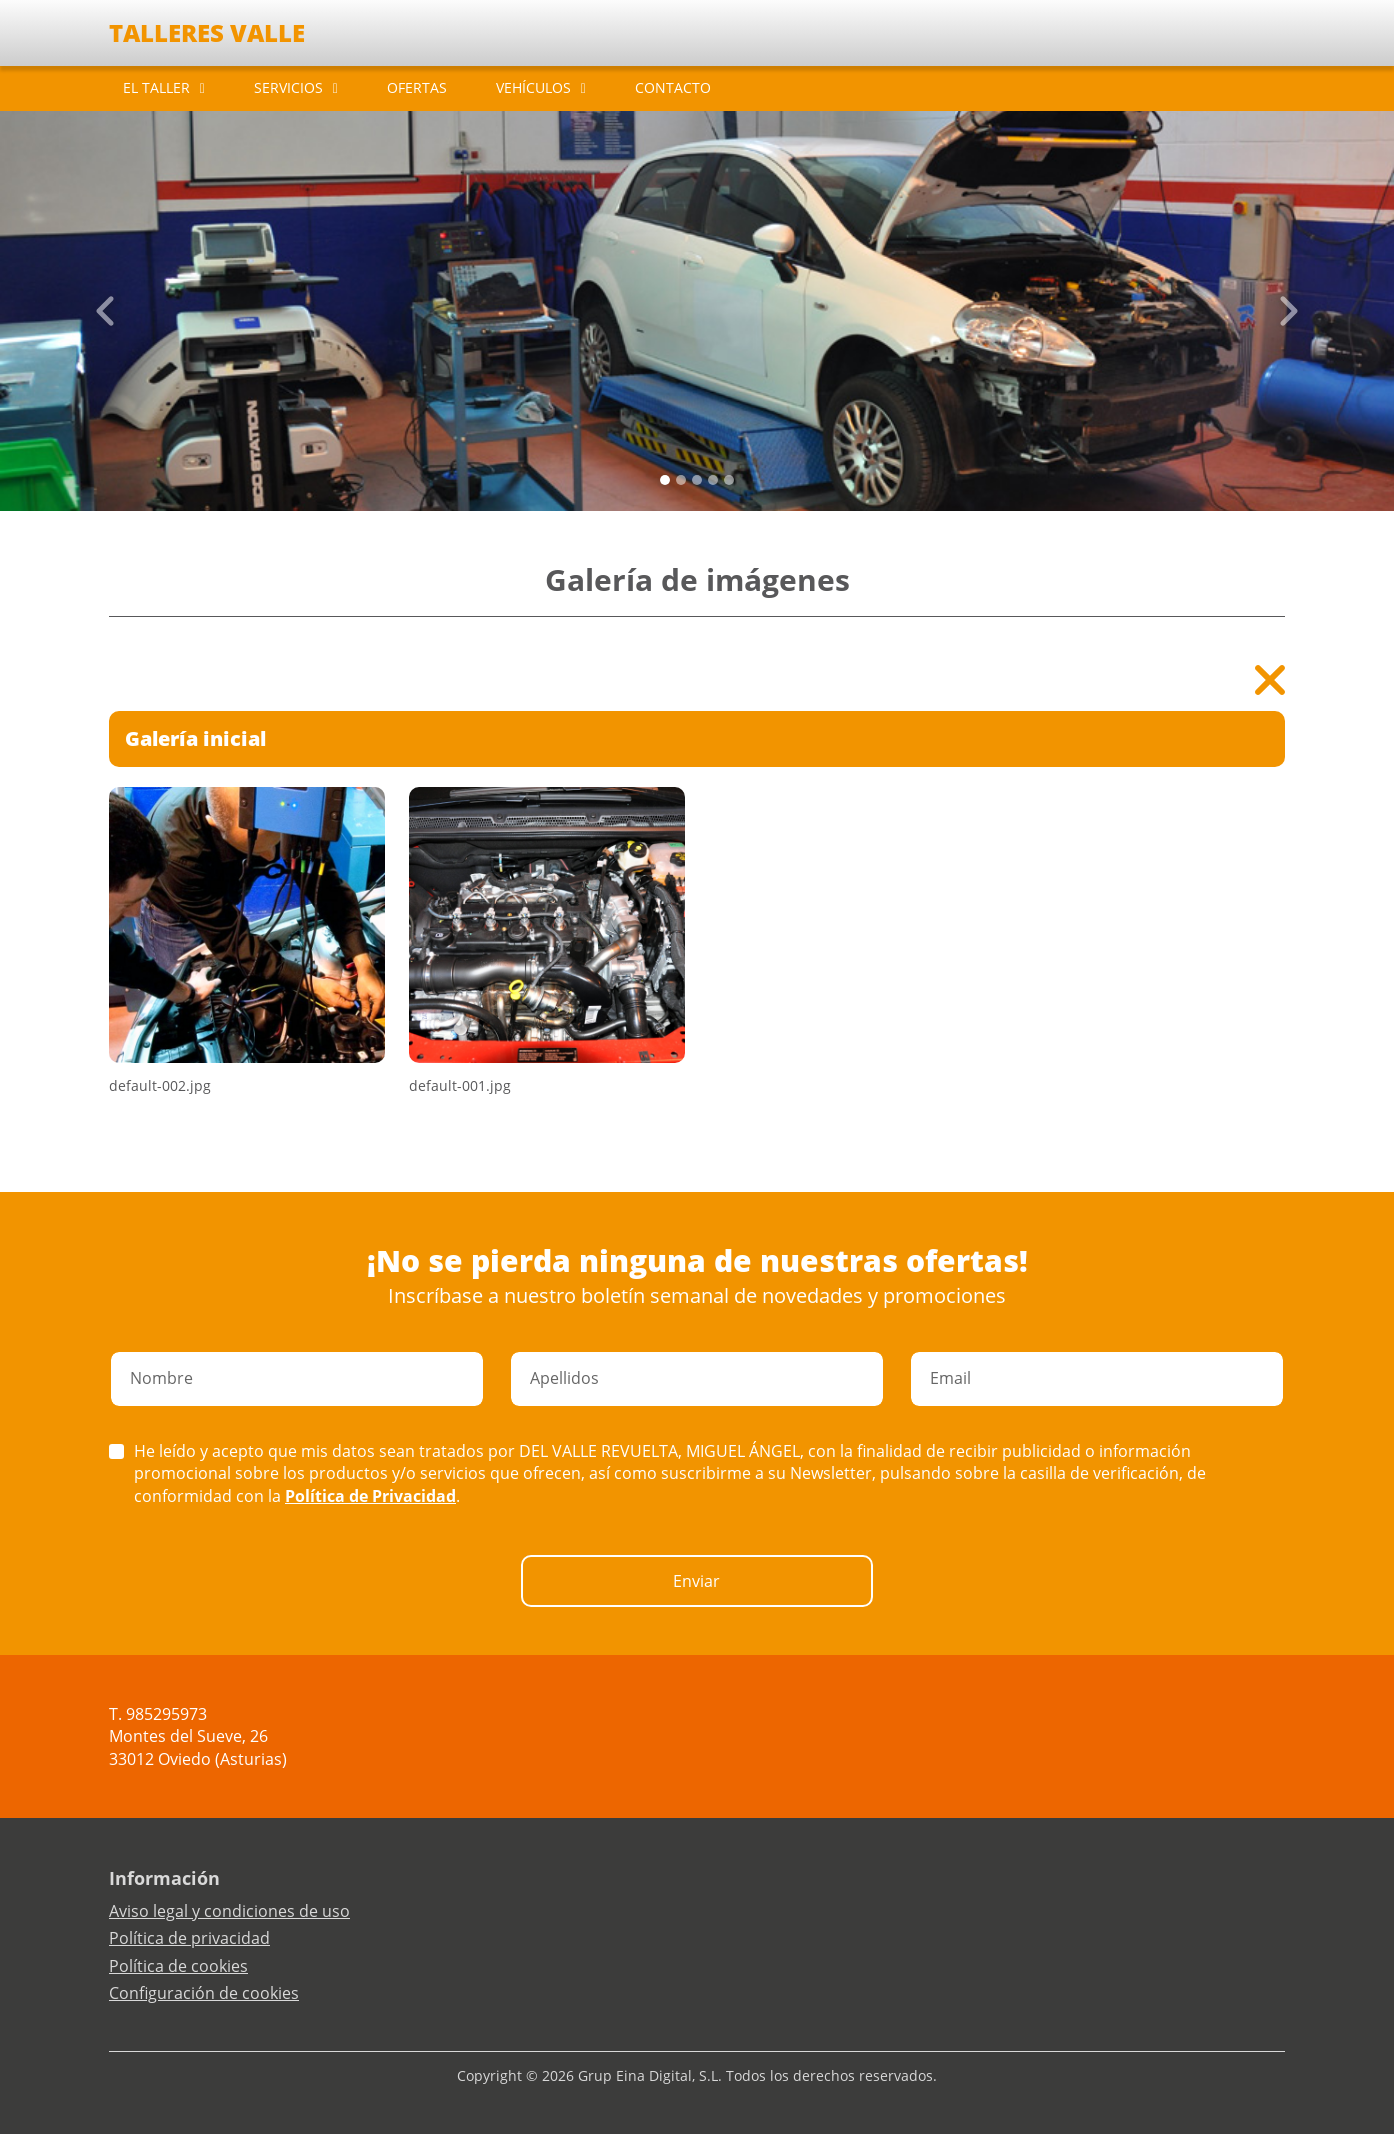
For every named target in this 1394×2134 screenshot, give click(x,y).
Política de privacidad (189, 1938)
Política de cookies (178, 1966)
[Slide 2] (697, 480)
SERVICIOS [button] (288, 87)
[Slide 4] (729, 480)
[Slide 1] (681, 480)
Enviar (696, 1581)
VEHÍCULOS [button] (533, 87)
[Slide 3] (713, 480)
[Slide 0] (665, 480)
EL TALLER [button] (156, 87)
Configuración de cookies (204, 1993)
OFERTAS (417, 87)
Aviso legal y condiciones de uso (229, 1911)
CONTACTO (673, 87)
